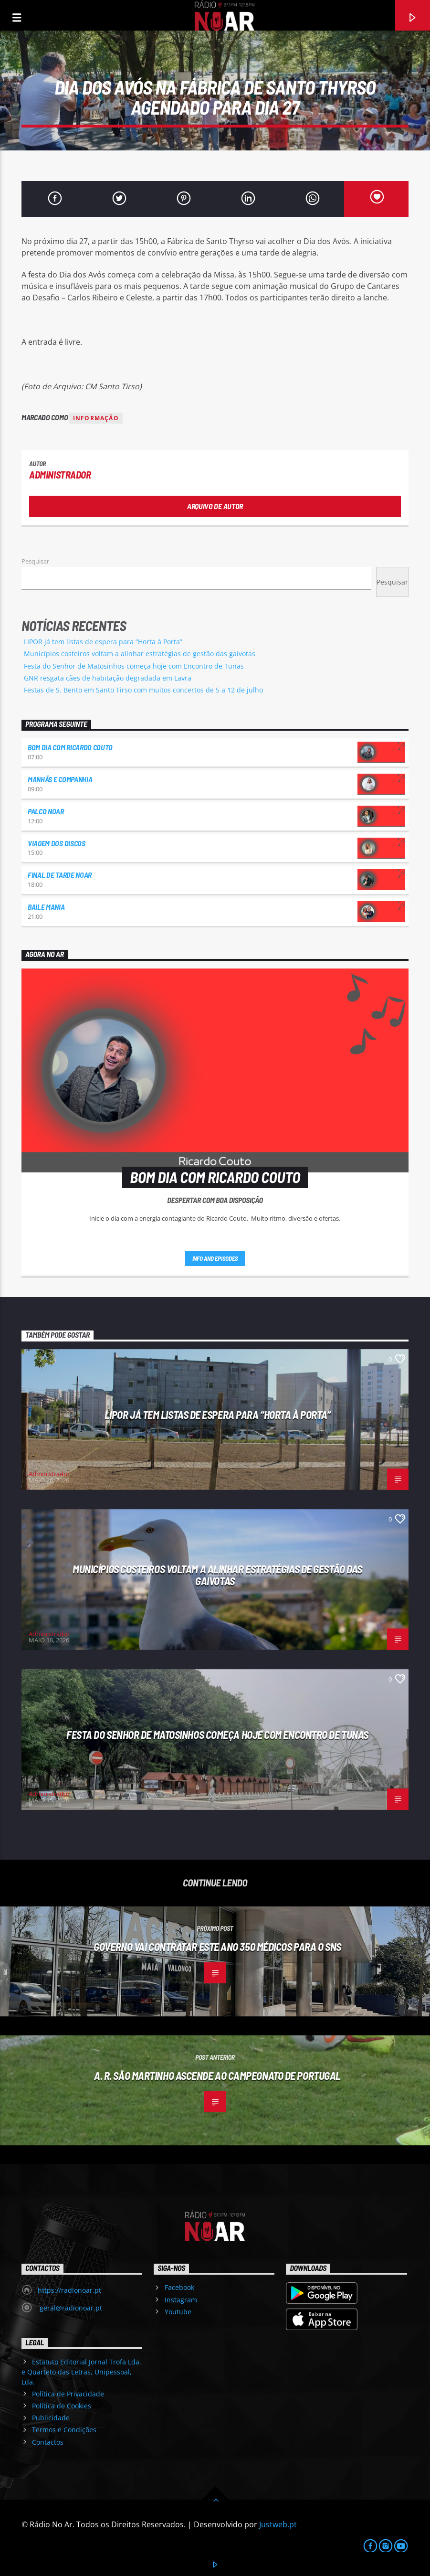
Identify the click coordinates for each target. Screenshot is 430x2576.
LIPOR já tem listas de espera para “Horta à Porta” (103, 641)
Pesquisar (35, 561)
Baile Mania (46, 906)
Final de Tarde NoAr (60, 874)
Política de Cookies (61, 2405)
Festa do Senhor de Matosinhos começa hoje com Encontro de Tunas (134, 666)
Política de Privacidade (68, 2393)
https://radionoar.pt (69, 2290)
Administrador (60, 474)
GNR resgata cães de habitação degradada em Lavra (107, 677)
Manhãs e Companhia (60, 779)
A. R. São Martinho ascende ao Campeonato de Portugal (217, 2075)
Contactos (47, 2442)
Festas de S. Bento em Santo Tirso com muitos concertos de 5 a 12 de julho (143, 689)
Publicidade (51, 2417)
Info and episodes (215, 1258)
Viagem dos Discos (56, 843)
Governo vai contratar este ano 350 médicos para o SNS (217, 1946)
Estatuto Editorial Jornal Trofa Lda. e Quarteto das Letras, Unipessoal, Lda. (81, 2371)
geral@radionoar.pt (70, 2307)
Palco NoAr (46, 811)
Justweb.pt (278, 2524)
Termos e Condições (64, 2429)
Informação (96, 418)
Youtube (178, 2311)
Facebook (179, 2287)
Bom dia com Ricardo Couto (70, 747)
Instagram (181, 2299)
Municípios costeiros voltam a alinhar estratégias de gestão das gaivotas (139, 653)
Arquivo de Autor (215, 506)
